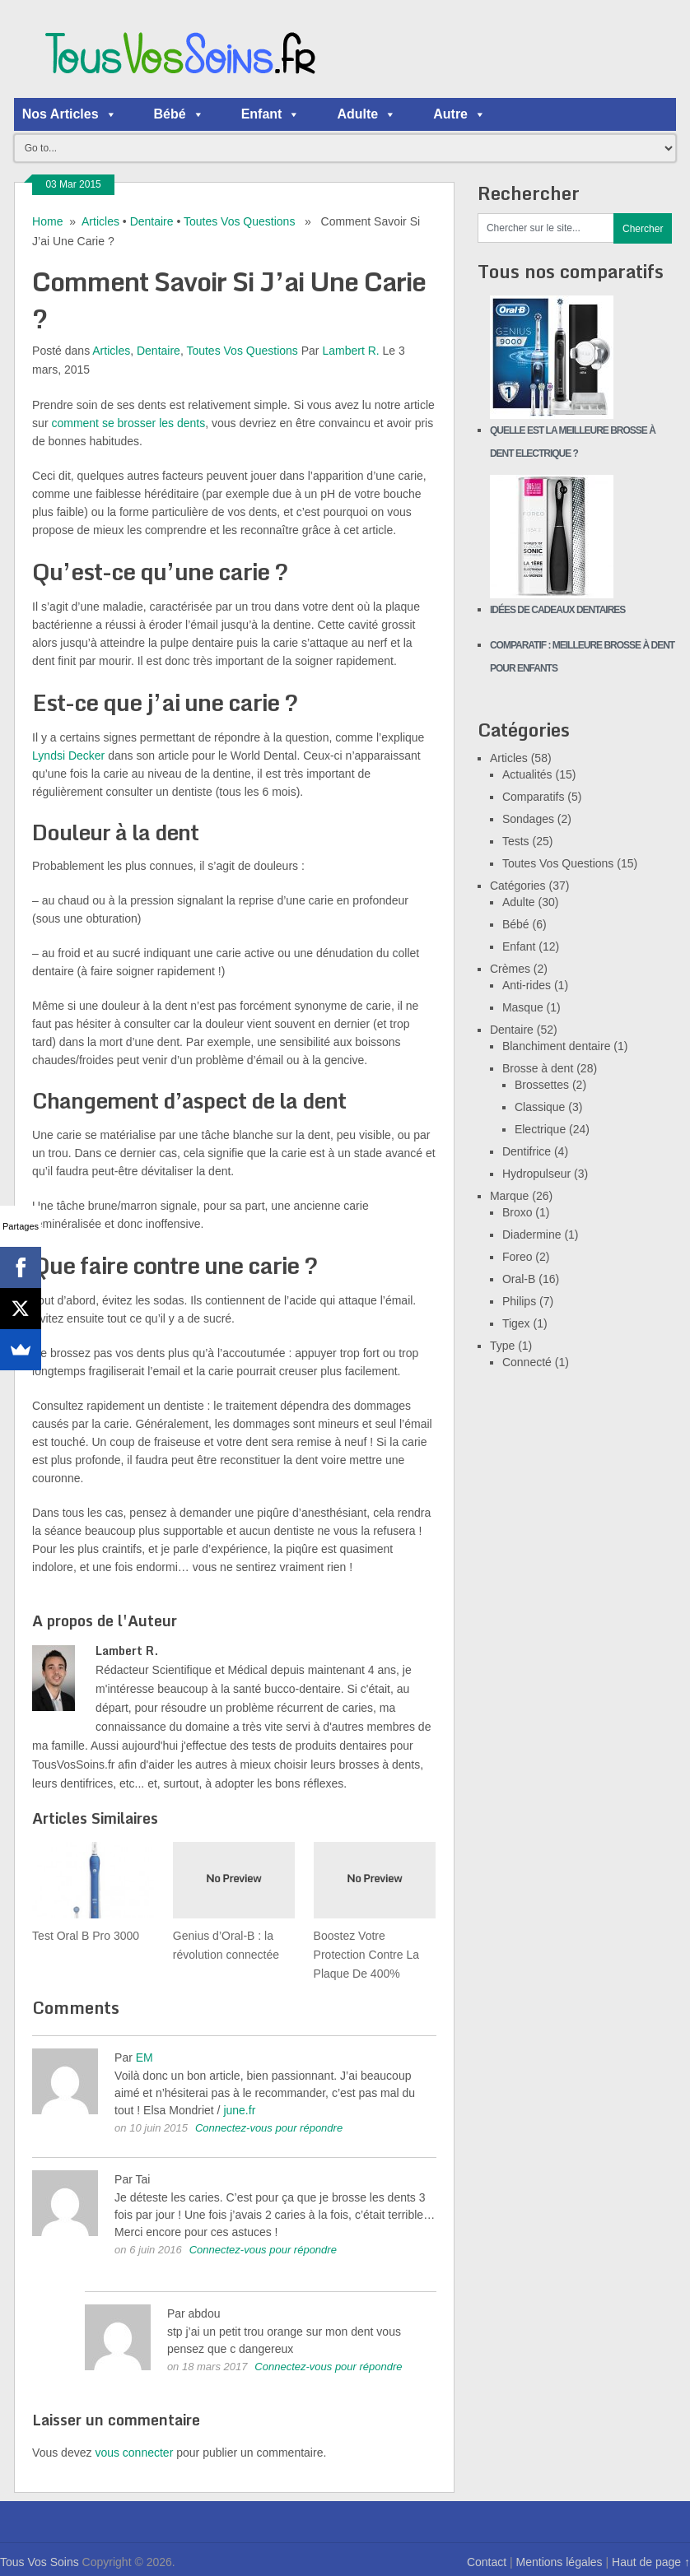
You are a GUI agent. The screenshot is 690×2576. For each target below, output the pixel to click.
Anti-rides (526, 985)
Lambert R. (350, 350)
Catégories (518, 885)
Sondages (528, 818)
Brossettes (542, 1084)
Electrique (540, 1129)
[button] (110, 114)
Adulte (366, 114)
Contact (486, 2562)
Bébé (179, 114)
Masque (522, 1007)
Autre (459, 114)
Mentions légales (559, 2562)
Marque (509, 1195)
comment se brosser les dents (128, 423)
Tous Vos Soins (39, 2562)
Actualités (527, 774)
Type (502, 1345)
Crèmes (510, 968)
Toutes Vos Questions (239, 221)
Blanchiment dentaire (556, 1046)
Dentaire (152, 221)
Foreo (517, 1256)
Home (47, 221)
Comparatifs (533, 796)
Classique (540, 1107)
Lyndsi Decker (68, 755)
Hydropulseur (536, 1173)
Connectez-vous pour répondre (269, 2128)
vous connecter (134, 2452)
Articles (100, 221)
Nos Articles (69, 114)
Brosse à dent (537, 1068)
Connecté (527, 1362)
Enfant (271, 114)
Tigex (516, 1323)
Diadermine (532, 1234)
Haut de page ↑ (651, 2562)
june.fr (239, 2110)
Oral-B (518, 1279)
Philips (519, 1301)
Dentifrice (526, 1151)
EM (144, 2057)
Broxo (517, 1212)
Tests (515, 841)
